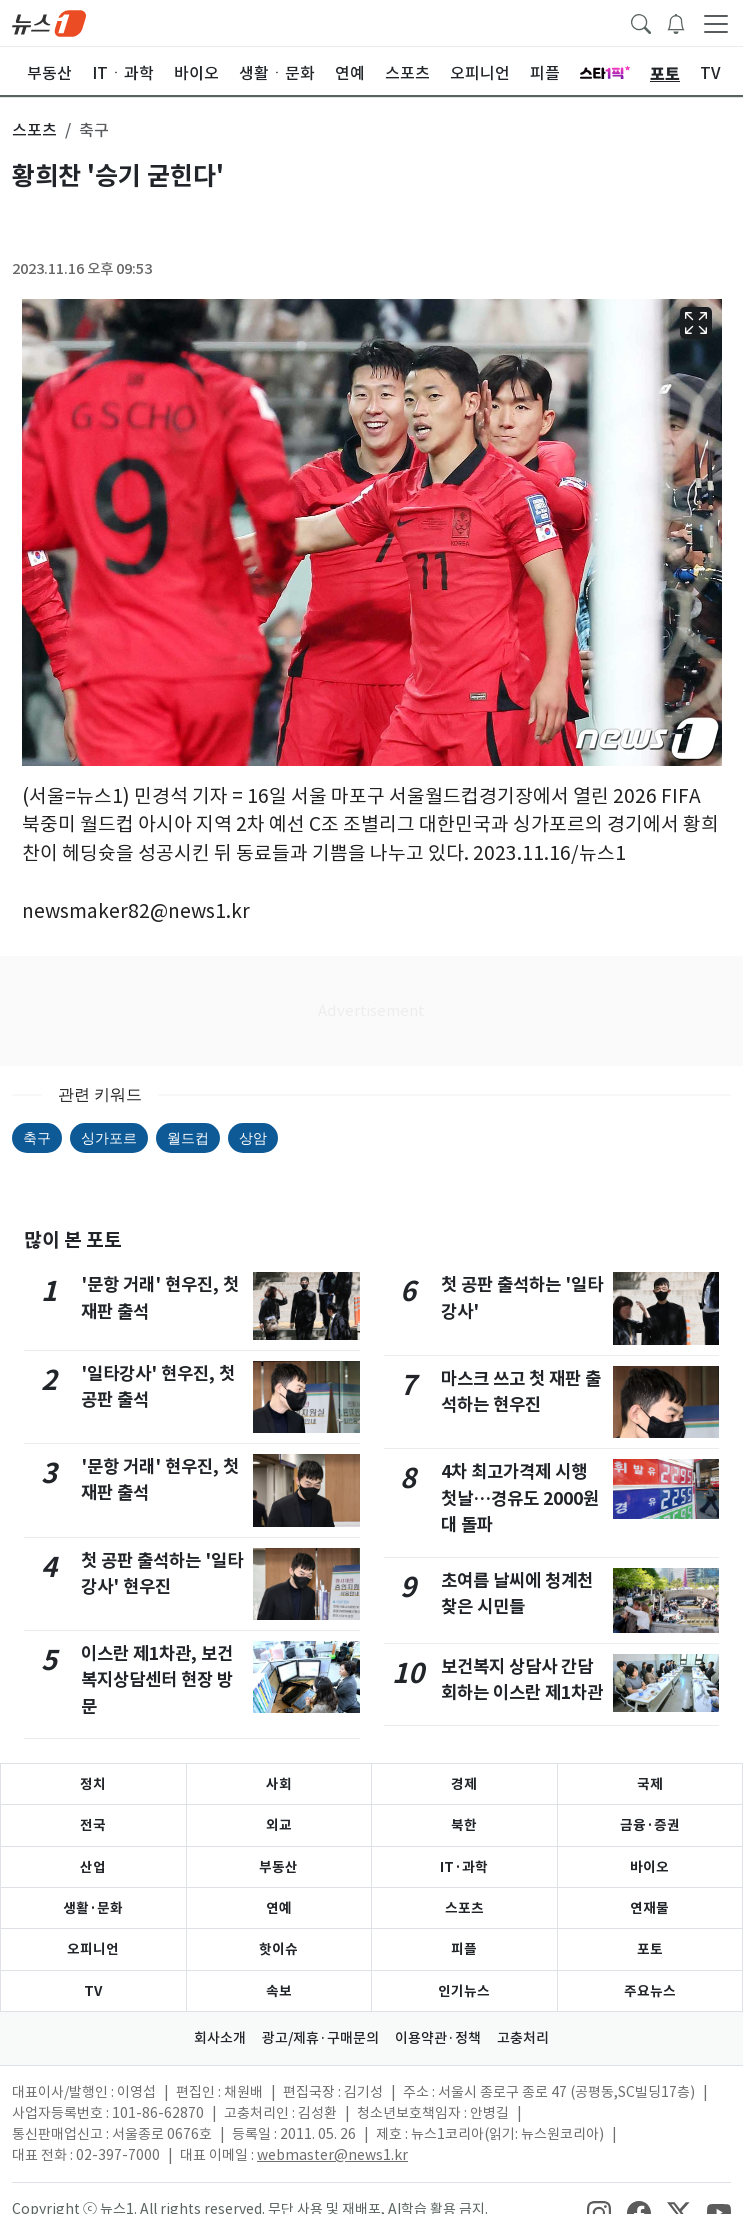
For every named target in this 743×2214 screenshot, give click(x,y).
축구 (37, 1138)
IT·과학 (464, 1867)
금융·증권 (650, 1825)
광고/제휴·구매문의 (320, 2038)
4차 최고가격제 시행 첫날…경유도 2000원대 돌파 (520, 1498)
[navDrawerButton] (716, 23)
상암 (253, 1138)
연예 (279, 1908)
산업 (93, 1867)
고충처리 (523, 2038)
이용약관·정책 (438, 2038)
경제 (464, 1784)
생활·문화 (93, 1908)
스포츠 (464, 1908)
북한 (464, 1825)
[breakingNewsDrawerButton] (676, 22)
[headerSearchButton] (641, 22)
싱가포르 (109, 1138)
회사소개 (220, 2038)
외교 (279, 1825)
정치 (93, 1784)
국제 (650, 1784)
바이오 (649, 1867)
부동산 (278, 1867)
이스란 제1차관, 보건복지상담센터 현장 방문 (157, 1680)
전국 (93, 1825)
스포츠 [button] (34, 130)
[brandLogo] (49, 22)
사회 (279, 1784)
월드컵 (188, 1138)
